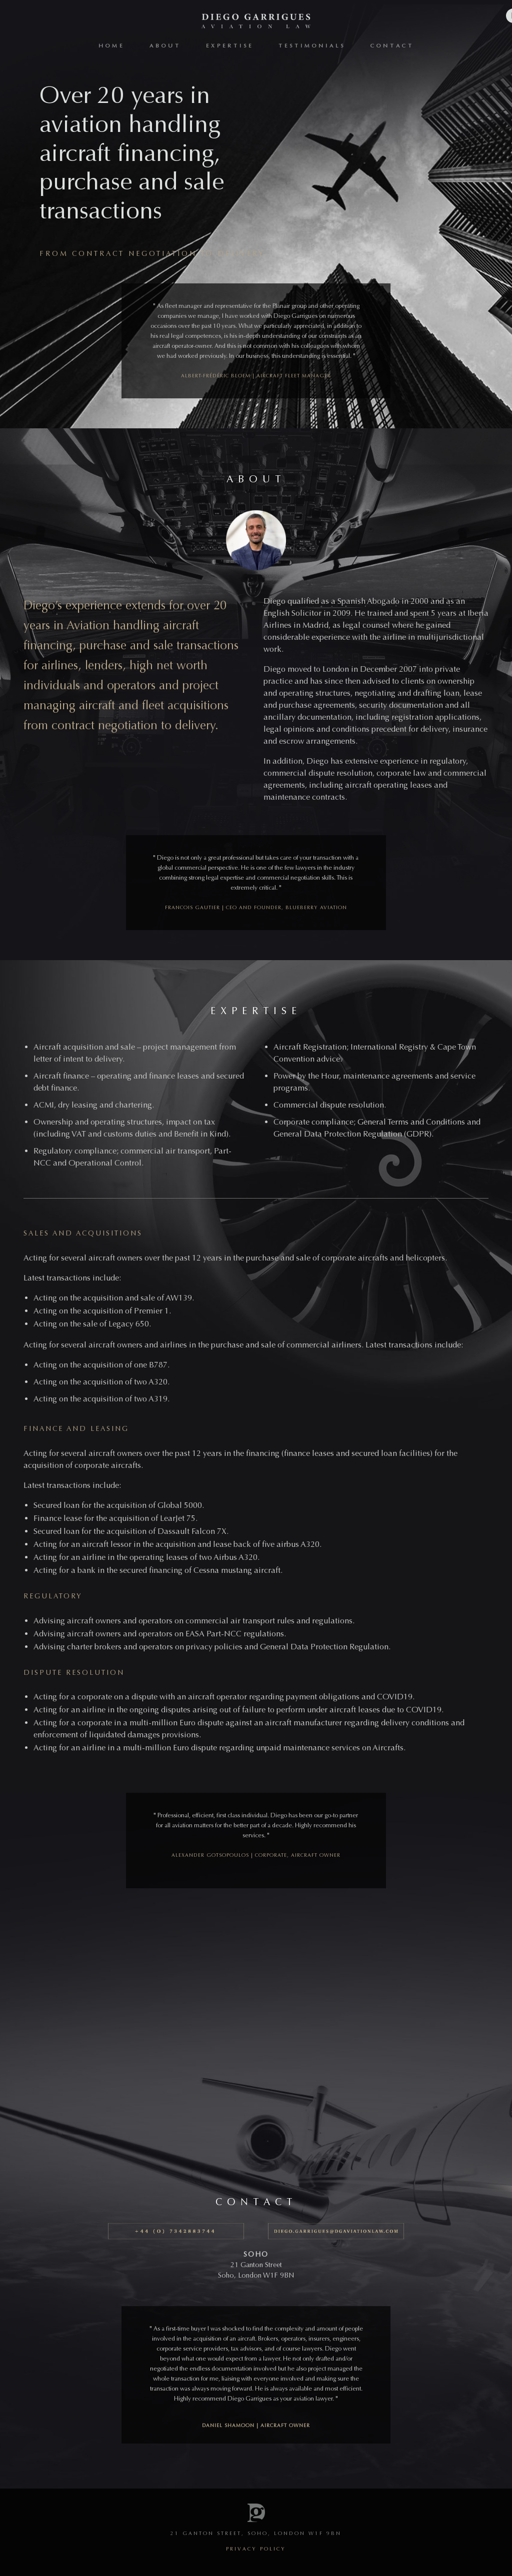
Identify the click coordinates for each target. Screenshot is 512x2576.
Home (111, 45)
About (165, 45)
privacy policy (256, 2549)
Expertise (230, 45)
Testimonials (312, 45)
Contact (392, 45)
